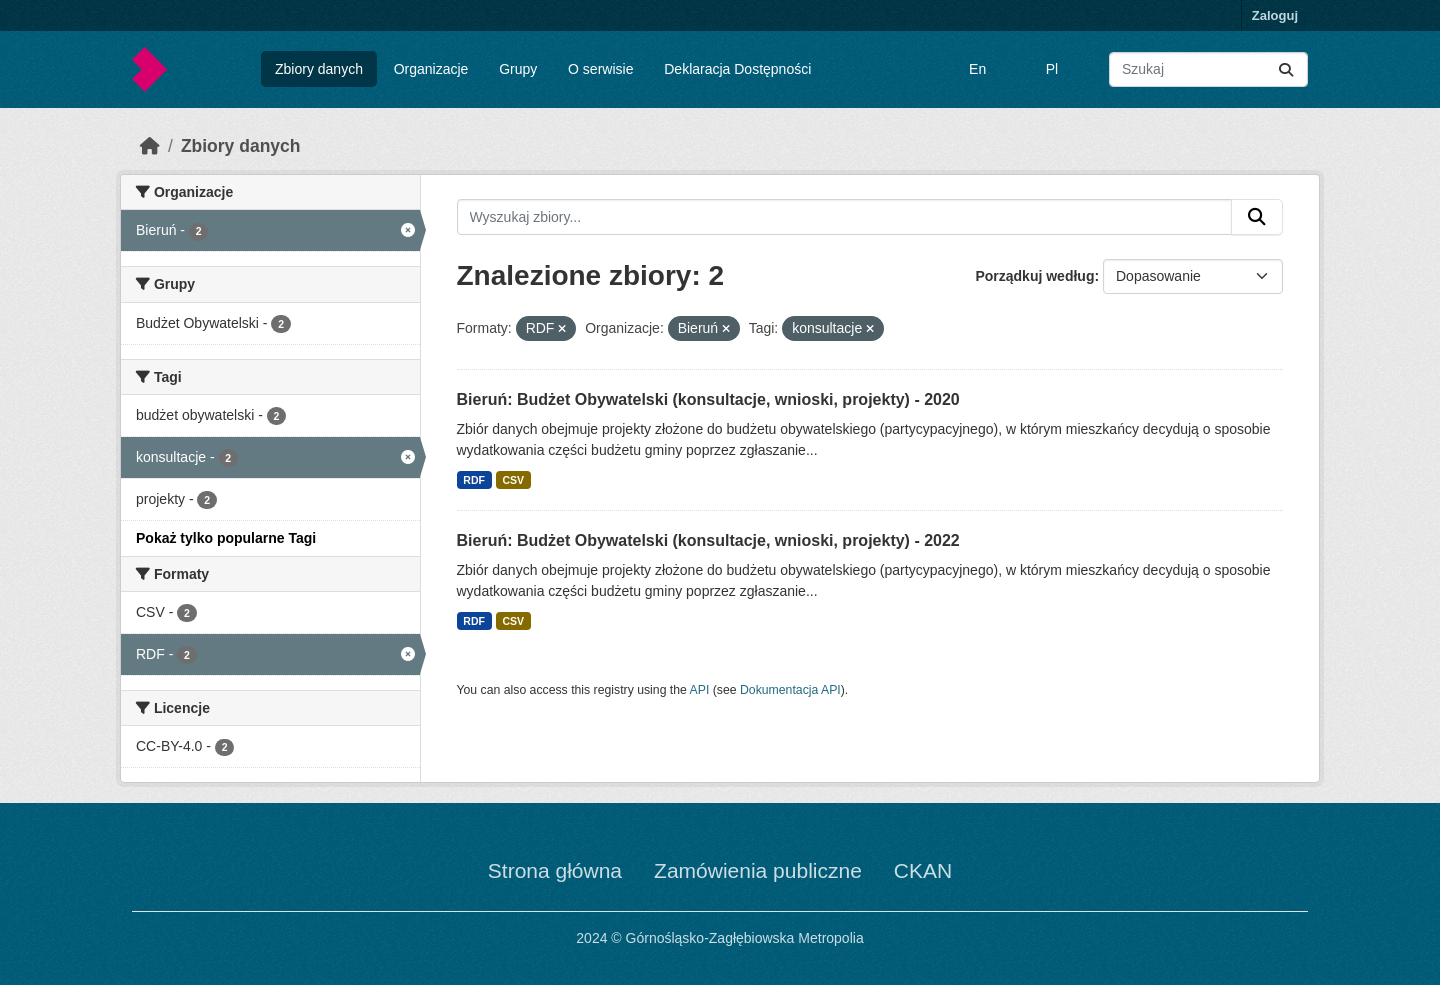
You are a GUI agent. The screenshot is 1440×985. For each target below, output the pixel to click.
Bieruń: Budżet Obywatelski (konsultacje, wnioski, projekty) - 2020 (708, 399)
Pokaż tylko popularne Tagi (226, 538)
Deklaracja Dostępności (737, 69)
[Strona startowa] (150, 146)
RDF (474, 480)
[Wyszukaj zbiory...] (1208, 69)
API (700, 690)
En (977, 69)
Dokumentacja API (790, 690)
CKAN (923, 870)
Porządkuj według (1034, 276)
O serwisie (600, 69)
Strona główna (555, 870)
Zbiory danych (319, 69)
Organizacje (431, 69)
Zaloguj (1275, 15)
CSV (513, 480)
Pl (1052, 69)
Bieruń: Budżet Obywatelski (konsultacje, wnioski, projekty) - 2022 (708, 540)
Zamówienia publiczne (758, 870)
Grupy (518, 69)
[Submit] (1286, 69)
